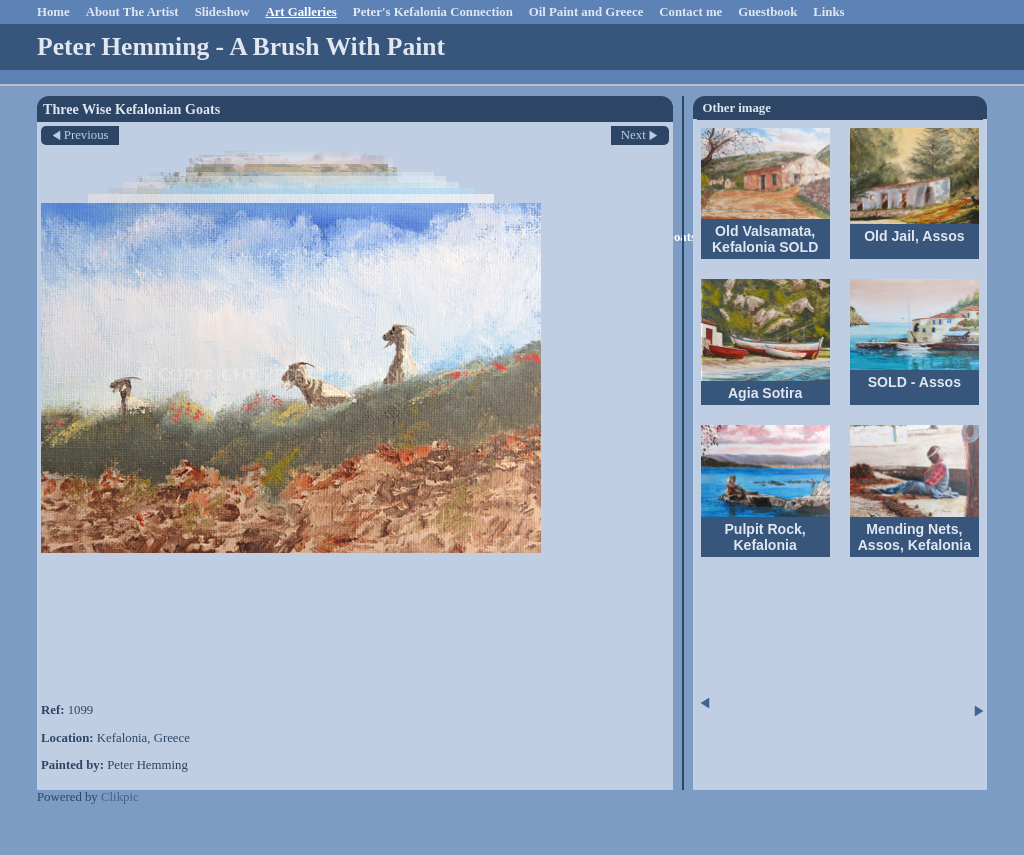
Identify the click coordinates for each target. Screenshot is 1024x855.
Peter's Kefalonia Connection (433, 12)
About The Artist (132, 12)
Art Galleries (300, 12)
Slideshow (222, 12)
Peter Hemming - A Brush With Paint (241, 46)
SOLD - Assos (914, 382)
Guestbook (767, 12)
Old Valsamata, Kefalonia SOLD (765, 239)
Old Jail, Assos (914, 236)
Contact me (690, 12)
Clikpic (120, 797)
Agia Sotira (765, 393)
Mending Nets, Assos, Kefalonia (914, 537)
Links (828, 12)
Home (53, 12)
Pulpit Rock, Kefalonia (764, 537)
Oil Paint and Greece (586, 12)
